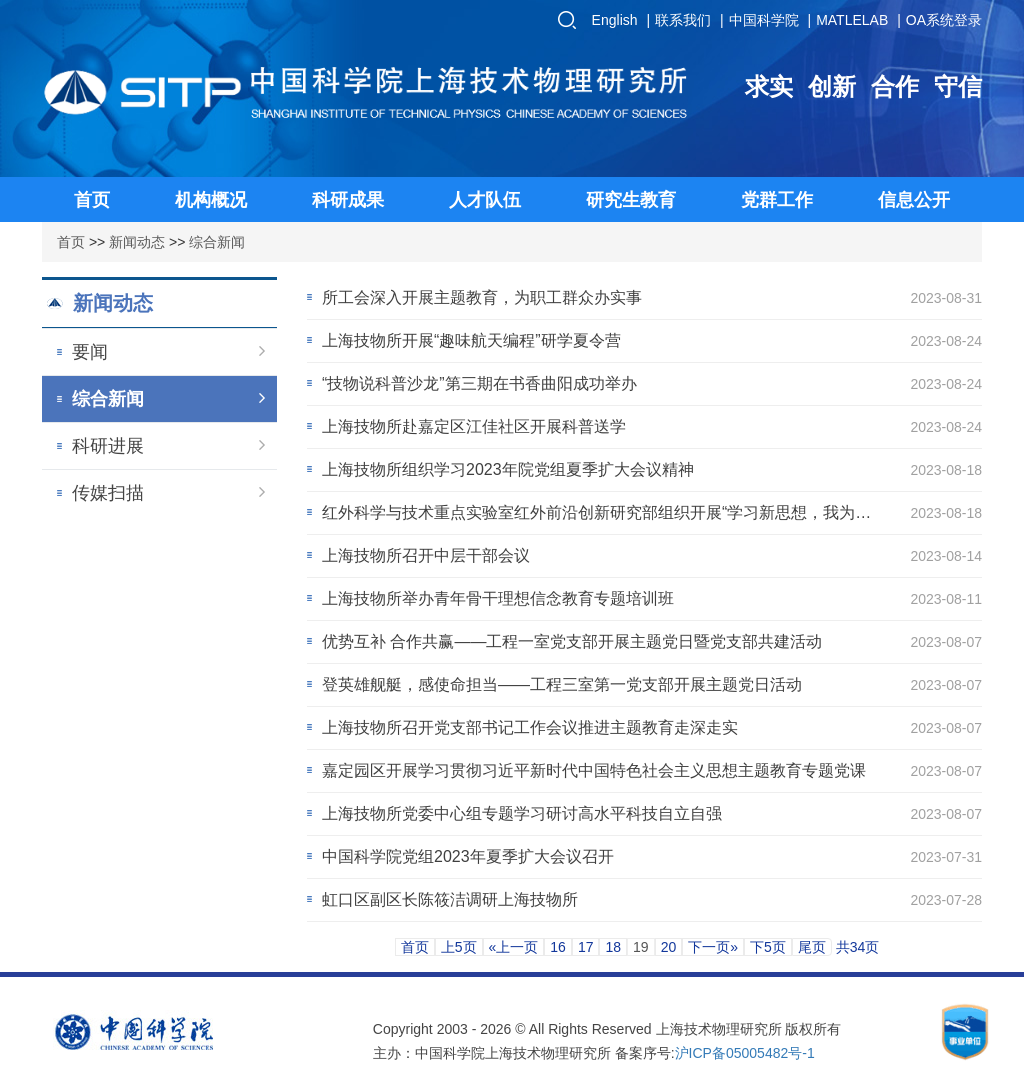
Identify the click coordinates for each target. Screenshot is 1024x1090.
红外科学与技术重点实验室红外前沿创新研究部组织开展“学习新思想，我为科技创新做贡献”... (596, 516)
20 (669, 947)
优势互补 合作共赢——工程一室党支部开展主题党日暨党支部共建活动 (572, 641)
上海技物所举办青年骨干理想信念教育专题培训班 (498, 598)
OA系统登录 (944, 20)
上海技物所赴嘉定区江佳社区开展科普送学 (474, 426)
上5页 (459, 947)
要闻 (168, 352)
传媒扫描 (168, 493)
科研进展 (168, 446)
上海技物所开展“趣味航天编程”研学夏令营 (471, 340)
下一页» (713, 947)
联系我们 (683, 20)
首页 (71, 242)
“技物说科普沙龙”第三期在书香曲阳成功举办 (479, 383)
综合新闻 (217, 242)
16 (558, 947)
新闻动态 (137, 242)
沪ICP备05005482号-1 (745, 1053)
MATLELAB (852, 20)
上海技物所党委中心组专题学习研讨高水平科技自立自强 (522, 813)
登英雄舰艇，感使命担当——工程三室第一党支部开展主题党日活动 (562, 684)
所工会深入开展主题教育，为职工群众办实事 (482, 297)
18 (613, 947)
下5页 (768, 947)
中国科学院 (764, 20)
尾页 (812, 947)
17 (586, 947)
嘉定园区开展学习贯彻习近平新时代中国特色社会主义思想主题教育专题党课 (594, 770)
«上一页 (514, 947)
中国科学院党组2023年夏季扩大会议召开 (468, 856)
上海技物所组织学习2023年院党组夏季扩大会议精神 (508, 469)
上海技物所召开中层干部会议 (426, 555)
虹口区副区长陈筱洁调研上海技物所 (450, 899)
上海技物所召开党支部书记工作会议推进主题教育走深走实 (530, 727)
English (615, 20)
